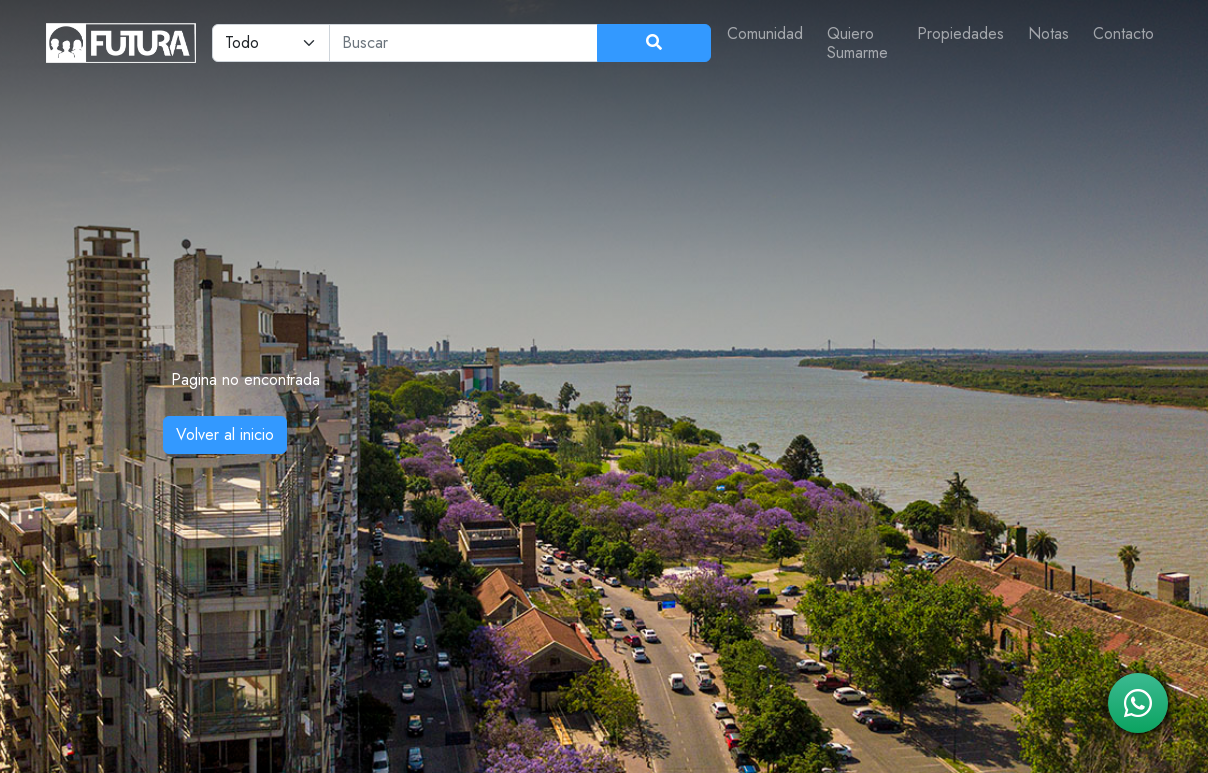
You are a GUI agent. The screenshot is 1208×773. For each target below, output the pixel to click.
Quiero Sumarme (857, 43)
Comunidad (765, 33)
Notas (1048, 33)
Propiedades (960, 33)
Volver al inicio (225, 434)
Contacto (1123, 33)
